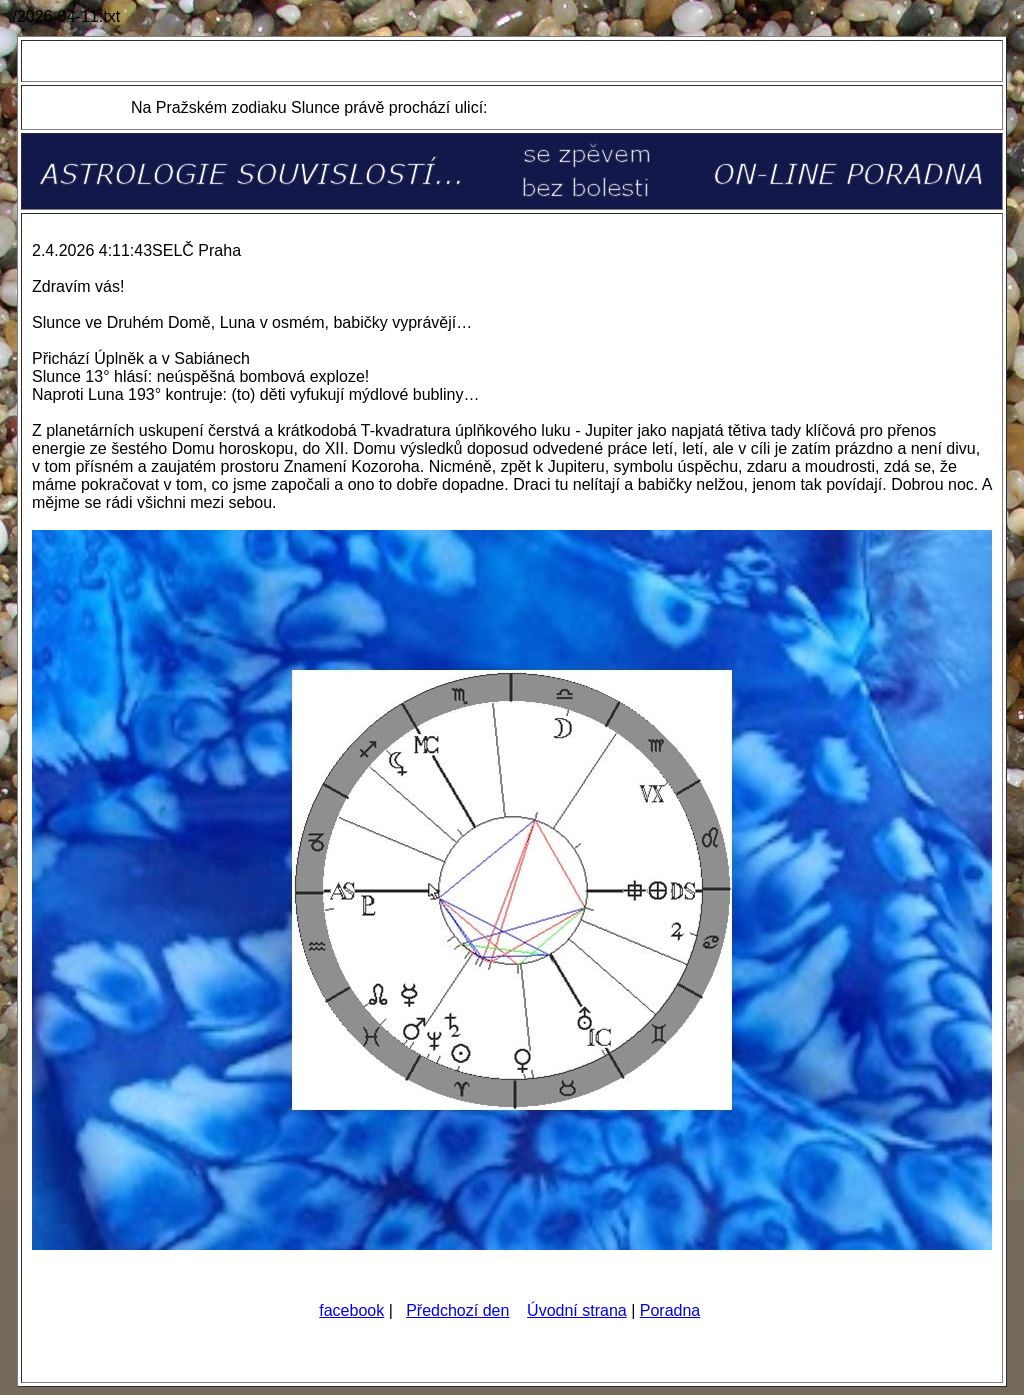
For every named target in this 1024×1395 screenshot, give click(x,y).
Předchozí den (457, 1310)
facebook (351, 1310)
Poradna (670, 1310)
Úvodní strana (577, 1310)
